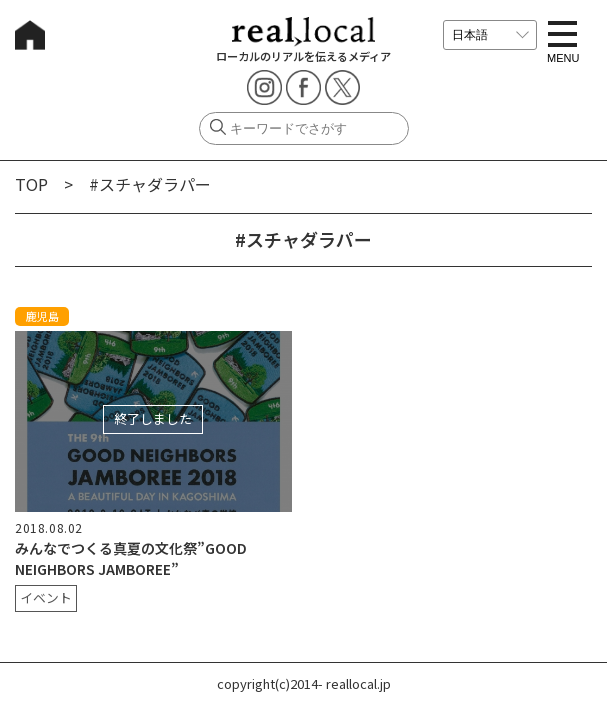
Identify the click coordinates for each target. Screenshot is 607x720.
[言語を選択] (490, 35)
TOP (31, 184)
